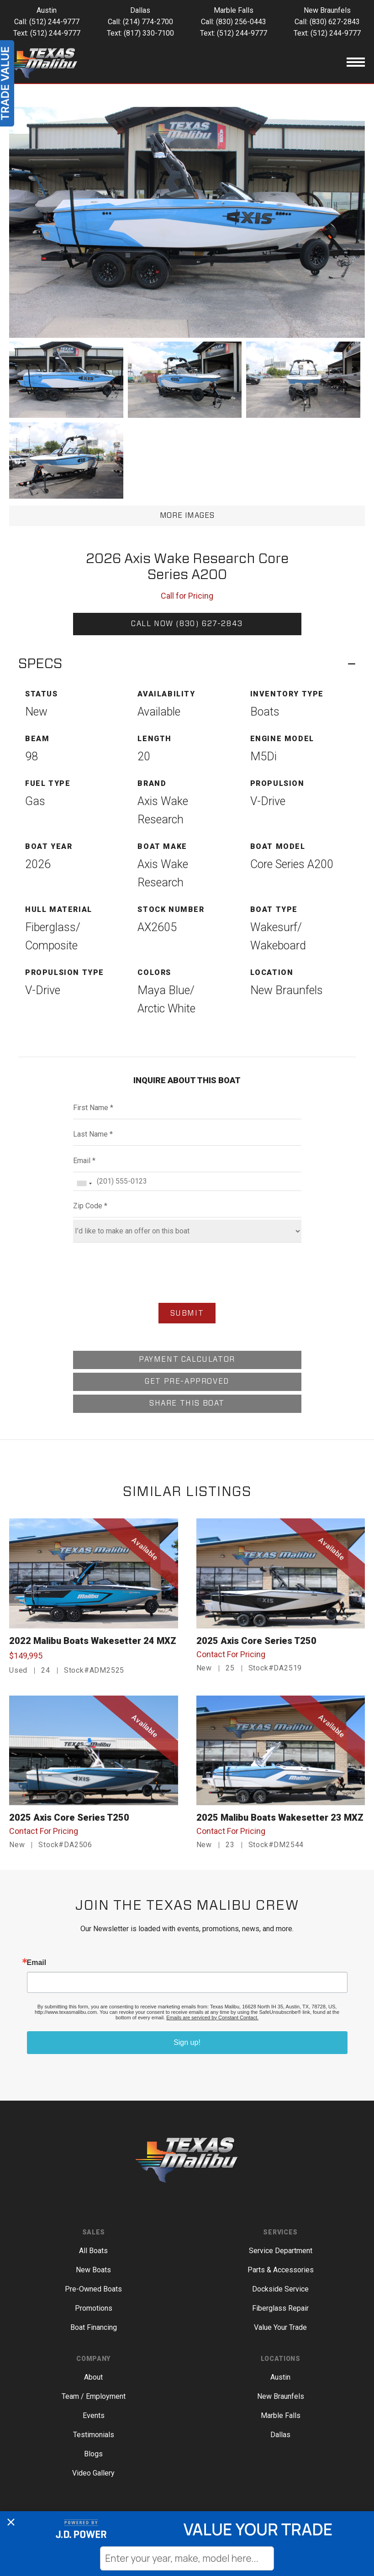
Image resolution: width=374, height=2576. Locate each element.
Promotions (93, 2308)
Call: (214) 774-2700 (140, 21)
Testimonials (93, 2434)
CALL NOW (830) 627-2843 (187, 623)
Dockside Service (280, 2289)
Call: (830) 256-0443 (233, 21)
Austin (280, 2377)
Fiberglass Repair (280, 2308)
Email (37, 1962)
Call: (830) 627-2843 (327, 21)
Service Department (280, 2250)
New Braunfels (280, 2396)
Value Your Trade (280, 2327)
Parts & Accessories (281, 2269)
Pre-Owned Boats (93, 2289)
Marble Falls (280, 2415)
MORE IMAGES (187, 515)
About (93, 2377)
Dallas (280, 2434)
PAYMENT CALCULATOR (187, 1359)
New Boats (93, 2269)
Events (94, 2415)
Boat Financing (93, 2327)
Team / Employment (94, 2396)
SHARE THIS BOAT (187, 1403)
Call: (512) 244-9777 (46, 21)
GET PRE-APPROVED (187, 1381)
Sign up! (187, 2042)
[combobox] (84, 1183)
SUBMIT (187, 1313)
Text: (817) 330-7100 (140, 33)
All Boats (93, 2250)
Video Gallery (93, 2473)
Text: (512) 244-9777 (46, 33)
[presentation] (187, 1274)
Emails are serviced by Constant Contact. (212, 2017)
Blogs (93, 2454)
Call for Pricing (187, 596)
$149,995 (25, 1655)
